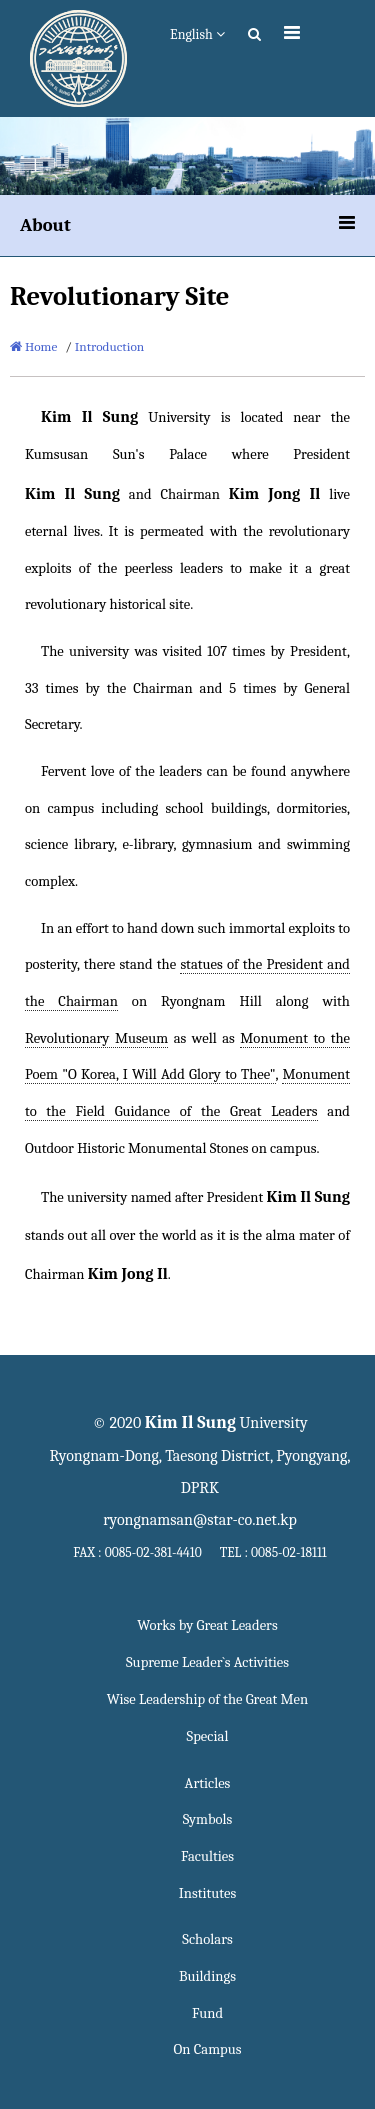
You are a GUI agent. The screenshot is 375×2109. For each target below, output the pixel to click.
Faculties (207, 1856)
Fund (207, 2013)
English (197, 34)
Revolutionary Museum (96, 1038)
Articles (208, 1783)
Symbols (208, 1819)
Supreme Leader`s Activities (207, 1662)
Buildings (207, 1976)
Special (208, 1736)
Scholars (207, 1939)
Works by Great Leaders (207, 1625)
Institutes (207, 1893)
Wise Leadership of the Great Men (207, 1699)
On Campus (208, 2049)
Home (33, 346)
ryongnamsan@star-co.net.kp (200, 1520)
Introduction (110, 346)
